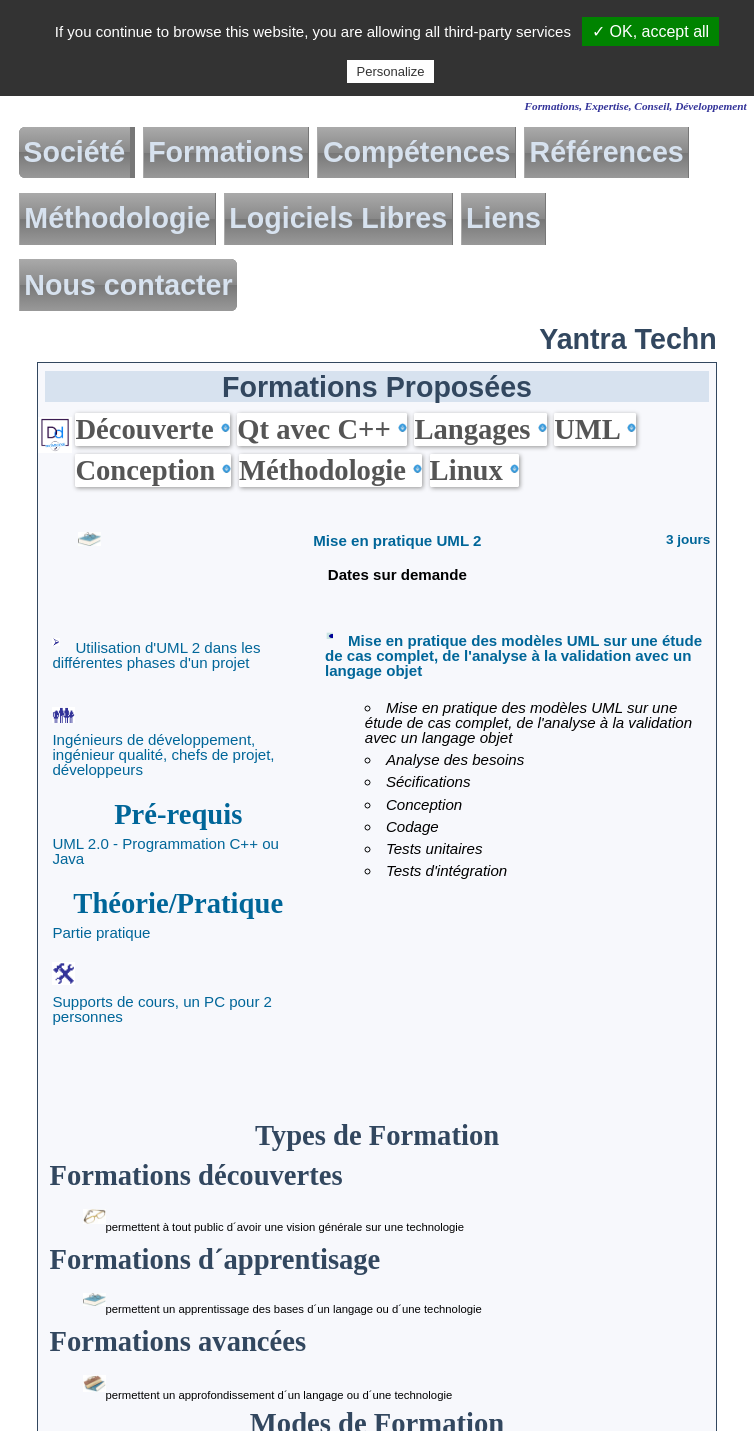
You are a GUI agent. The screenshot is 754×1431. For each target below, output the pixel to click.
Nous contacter (128, 285)
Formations (226, 152)
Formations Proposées (377, 387)
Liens (503, 218)
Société (74, 152)
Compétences (417, 152)
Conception (153, 470)
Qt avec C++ (322, 429)
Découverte (152, 429)
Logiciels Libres (338, 218)
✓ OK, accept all (650, 31)
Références (607, 152)
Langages (480, 429)
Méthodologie (117, 218)
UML (594, 429)
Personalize (391, 71)
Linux (474, 470)
